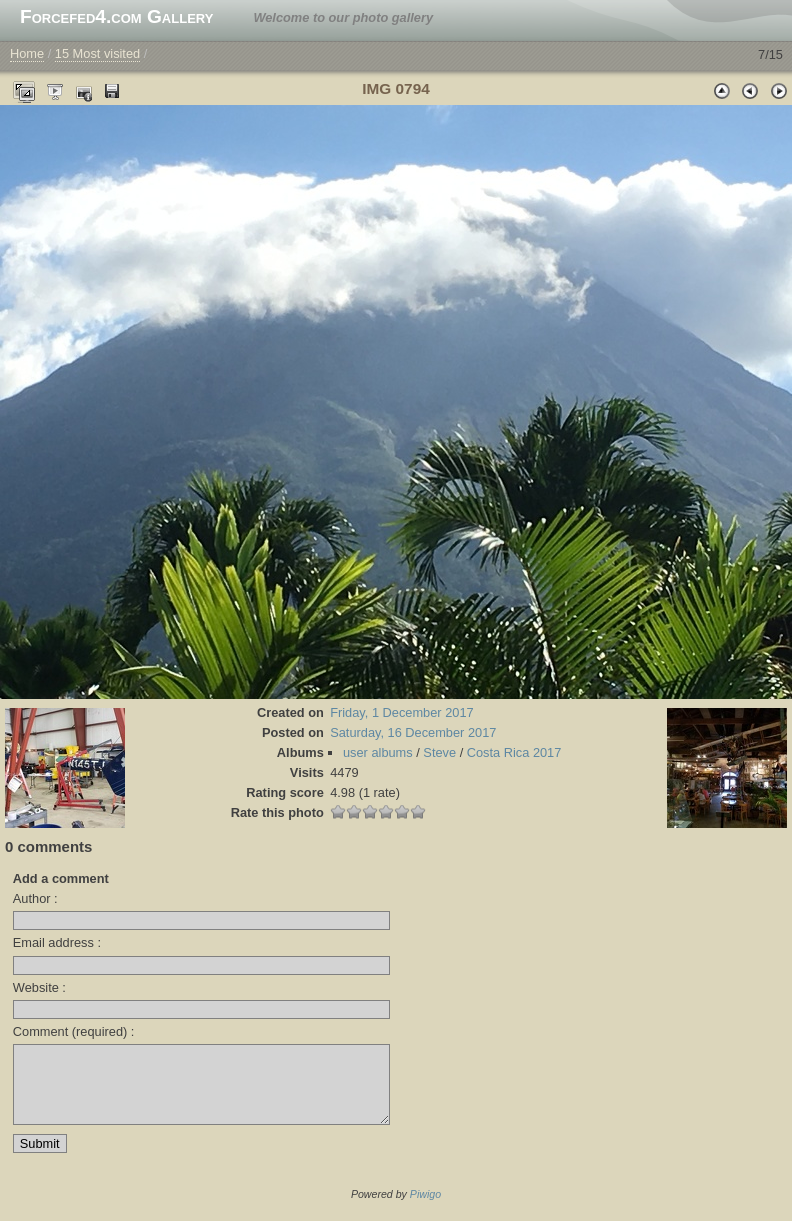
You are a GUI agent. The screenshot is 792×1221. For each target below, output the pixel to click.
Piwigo (425, 1209)
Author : (35, 898)
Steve (439, 752)
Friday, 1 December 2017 (401, 712)
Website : (39, 987)
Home (27, 53)
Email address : (57, 942)
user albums (378, 752)
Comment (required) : (74, 1031)
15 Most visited (97, 53)
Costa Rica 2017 (514, 752)
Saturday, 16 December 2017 (413, 732)
